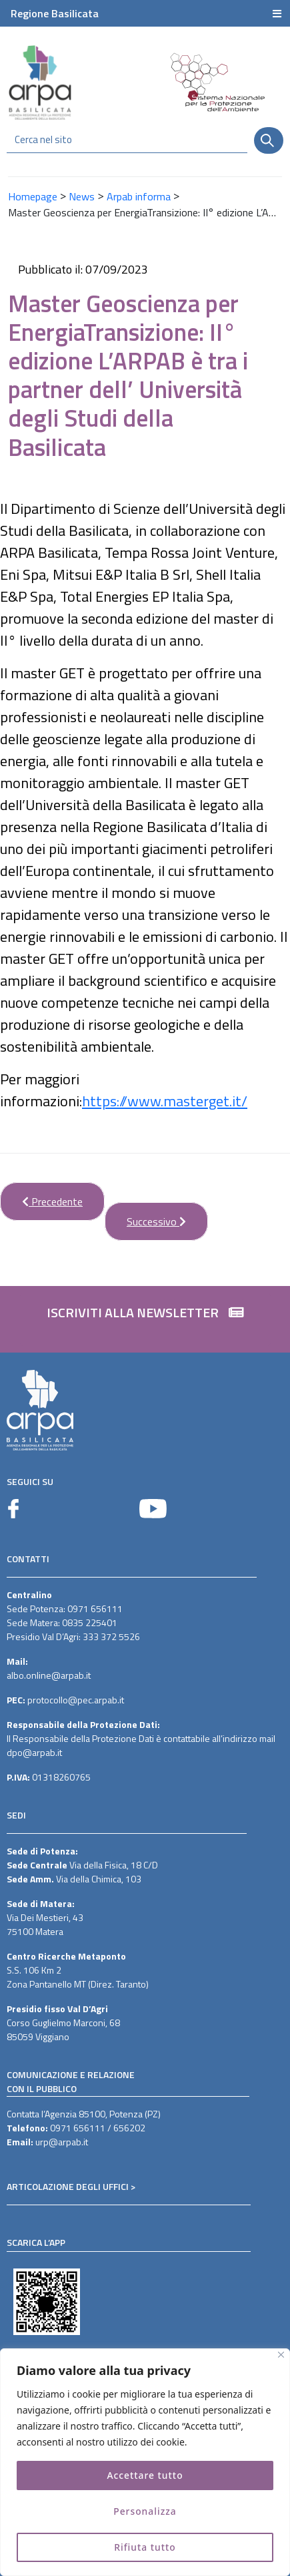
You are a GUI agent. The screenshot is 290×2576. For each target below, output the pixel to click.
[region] (145, 2462)
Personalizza (145, 2511)
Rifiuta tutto (145, 2547)
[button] (145, 1319)
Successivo (145, 1215)
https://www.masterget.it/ (164, 1101)
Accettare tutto (145, 2475)
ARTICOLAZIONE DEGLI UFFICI (68, 2186)
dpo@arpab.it (34, 1752)
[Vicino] (281, 2355)
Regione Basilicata (55, 13)
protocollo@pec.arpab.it (75, 1700)
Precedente (41, 1195)
